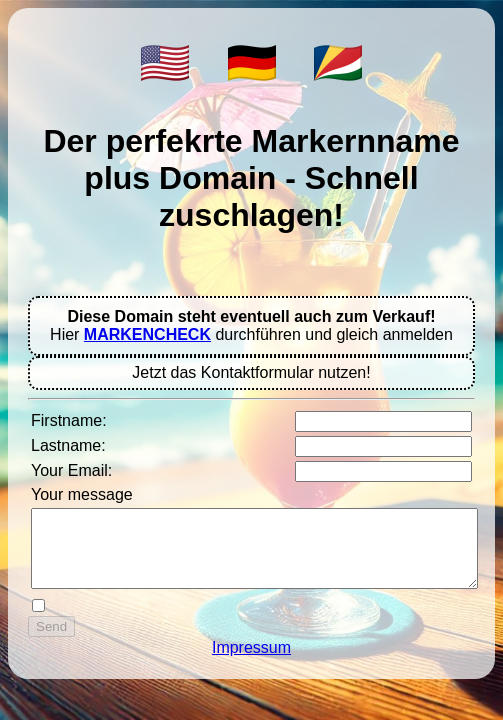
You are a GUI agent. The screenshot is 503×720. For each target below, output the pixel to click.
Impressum (251, 662)
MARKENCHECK (147, 334)
